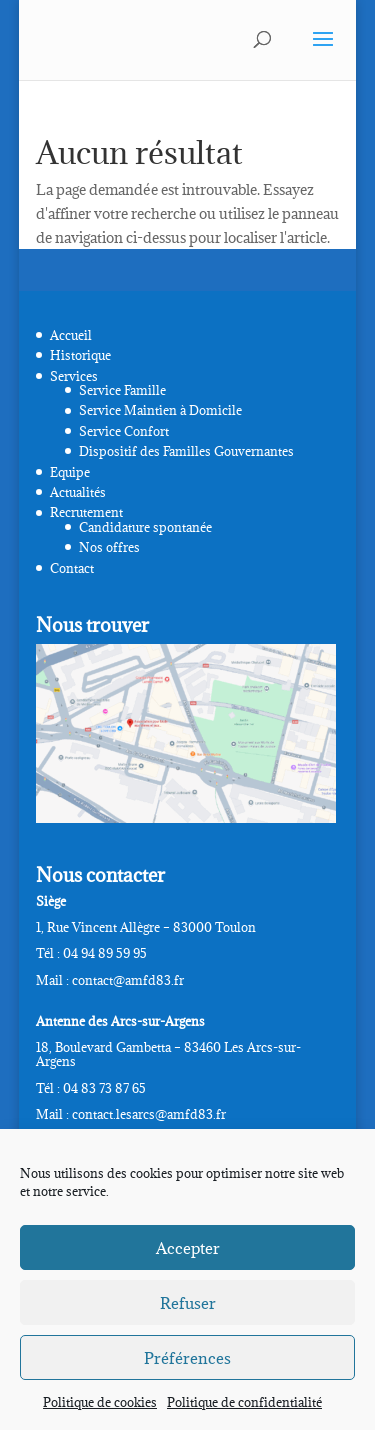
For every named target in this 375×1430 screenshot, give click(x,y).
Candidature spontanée (145, 527)
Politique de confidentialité (244, 1402)
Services (74, 376)
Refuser (188, 1303)
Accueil (71, 335)
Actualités (78, 492)
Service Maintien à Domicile (160, 410)
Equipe (70, 472)
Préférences (187, 1358)
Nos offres (109, 547)
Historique (80, 355)
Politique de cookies (100, 1402)
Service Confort (124, 431)
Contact (72, 568)
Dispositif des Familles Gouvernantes (186, 451)
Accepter (188, 1248)
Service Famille (122, 390)
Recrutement (86, 512)
